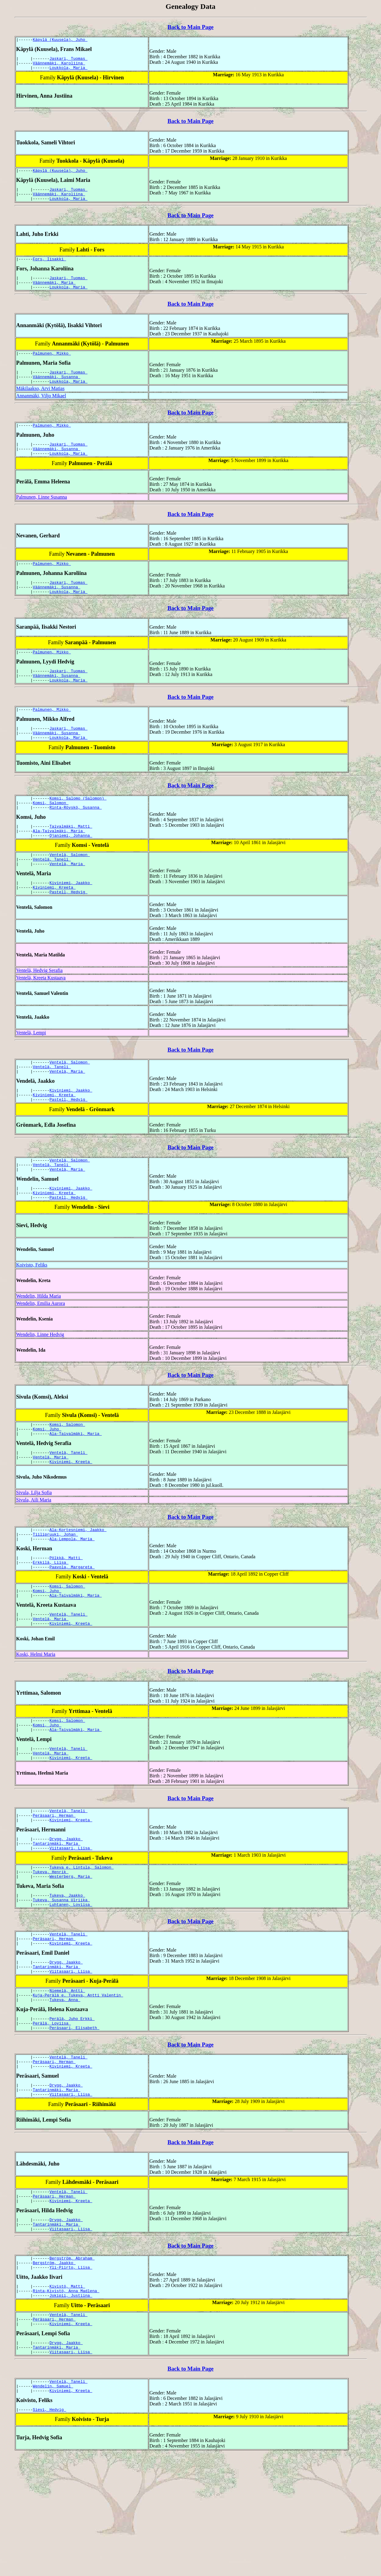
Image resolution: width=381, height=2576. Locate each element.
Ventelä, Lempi (31, 1072)
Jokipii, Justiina (70, 2407)
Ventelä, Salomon (69, 890)
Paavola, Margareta (71, 1629)
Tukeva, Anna (64, 2092)
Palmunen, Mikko (52, 365)
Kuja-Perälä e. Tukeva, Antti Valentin (78, 2086)
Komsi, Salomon (51, 833)
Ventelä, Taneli (52, 895)
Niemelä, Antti (67, 2081)
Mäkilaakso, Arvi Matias (40, 403)
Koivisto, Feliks (31, 1316)
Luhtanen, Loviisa (70, 1988)
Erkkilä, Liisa (51, 1623)
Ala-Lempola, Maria (71, 1598)
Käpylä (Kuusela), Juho (60, 40)
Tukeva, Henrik (51, 1952)
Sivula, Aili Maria (33, 1556)
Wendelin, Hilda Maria (38, 1347)
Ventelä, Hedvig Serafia (39, 1010)
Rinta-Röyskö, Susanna (75, 839)
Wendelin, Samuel (53, 2505)
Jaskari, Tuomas (68, 60)
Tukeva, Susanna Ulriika (61, 1983)
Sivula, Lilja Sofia (34, 1549)
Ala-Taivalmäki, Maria (59, 864)
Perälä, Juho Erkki (71, 2112)
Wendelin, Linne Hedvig (40, 1385)
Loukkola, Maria (68, 71)
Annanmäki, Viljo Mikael (41, 410)
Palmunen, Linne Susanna (41, 515)
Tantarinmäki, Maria (56, 1921)
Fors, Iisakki (49, 267)
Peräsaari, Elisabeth (74, 2123)
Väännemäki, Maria (54, 292)
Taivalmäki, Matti (70, 859)
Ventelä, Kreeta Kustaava (41, 1018)
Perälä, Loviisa (52, 2117)
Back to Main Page (190, 27)
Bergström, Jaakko (54, 2370)
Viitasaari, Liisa (70, 1926)
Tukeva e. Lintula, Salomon (81, 1946)
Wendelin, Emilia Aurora (40, 1354)
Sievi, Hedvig (49, 2530)
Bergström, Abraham (71, 2365)
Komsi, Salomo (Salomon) (77, 828)
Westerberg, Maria (70, 1957)
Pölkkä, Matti (66, 1618)
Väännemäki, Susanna (56, 390)
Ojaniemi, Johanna (70, 870)
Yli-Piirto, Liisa (70, 2376)
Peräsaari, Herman (54, 1890)
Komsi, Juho (47, 1482)
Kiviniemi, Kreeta (54, 926)
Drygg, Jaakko (66, 1915)
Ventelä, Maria (67, 901)
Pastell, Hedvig (68, 932)
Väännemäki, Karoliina (59, 65)
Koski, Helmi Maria (35, 1722)
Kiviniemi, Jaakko (70, 921)
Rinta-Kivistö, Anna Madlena (66, 2401)
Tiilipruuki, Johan (55, 1592)
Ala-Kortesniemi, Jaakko (77, 1587)
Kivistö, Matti (67, 2396)
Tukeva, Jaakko (67, 1977)
